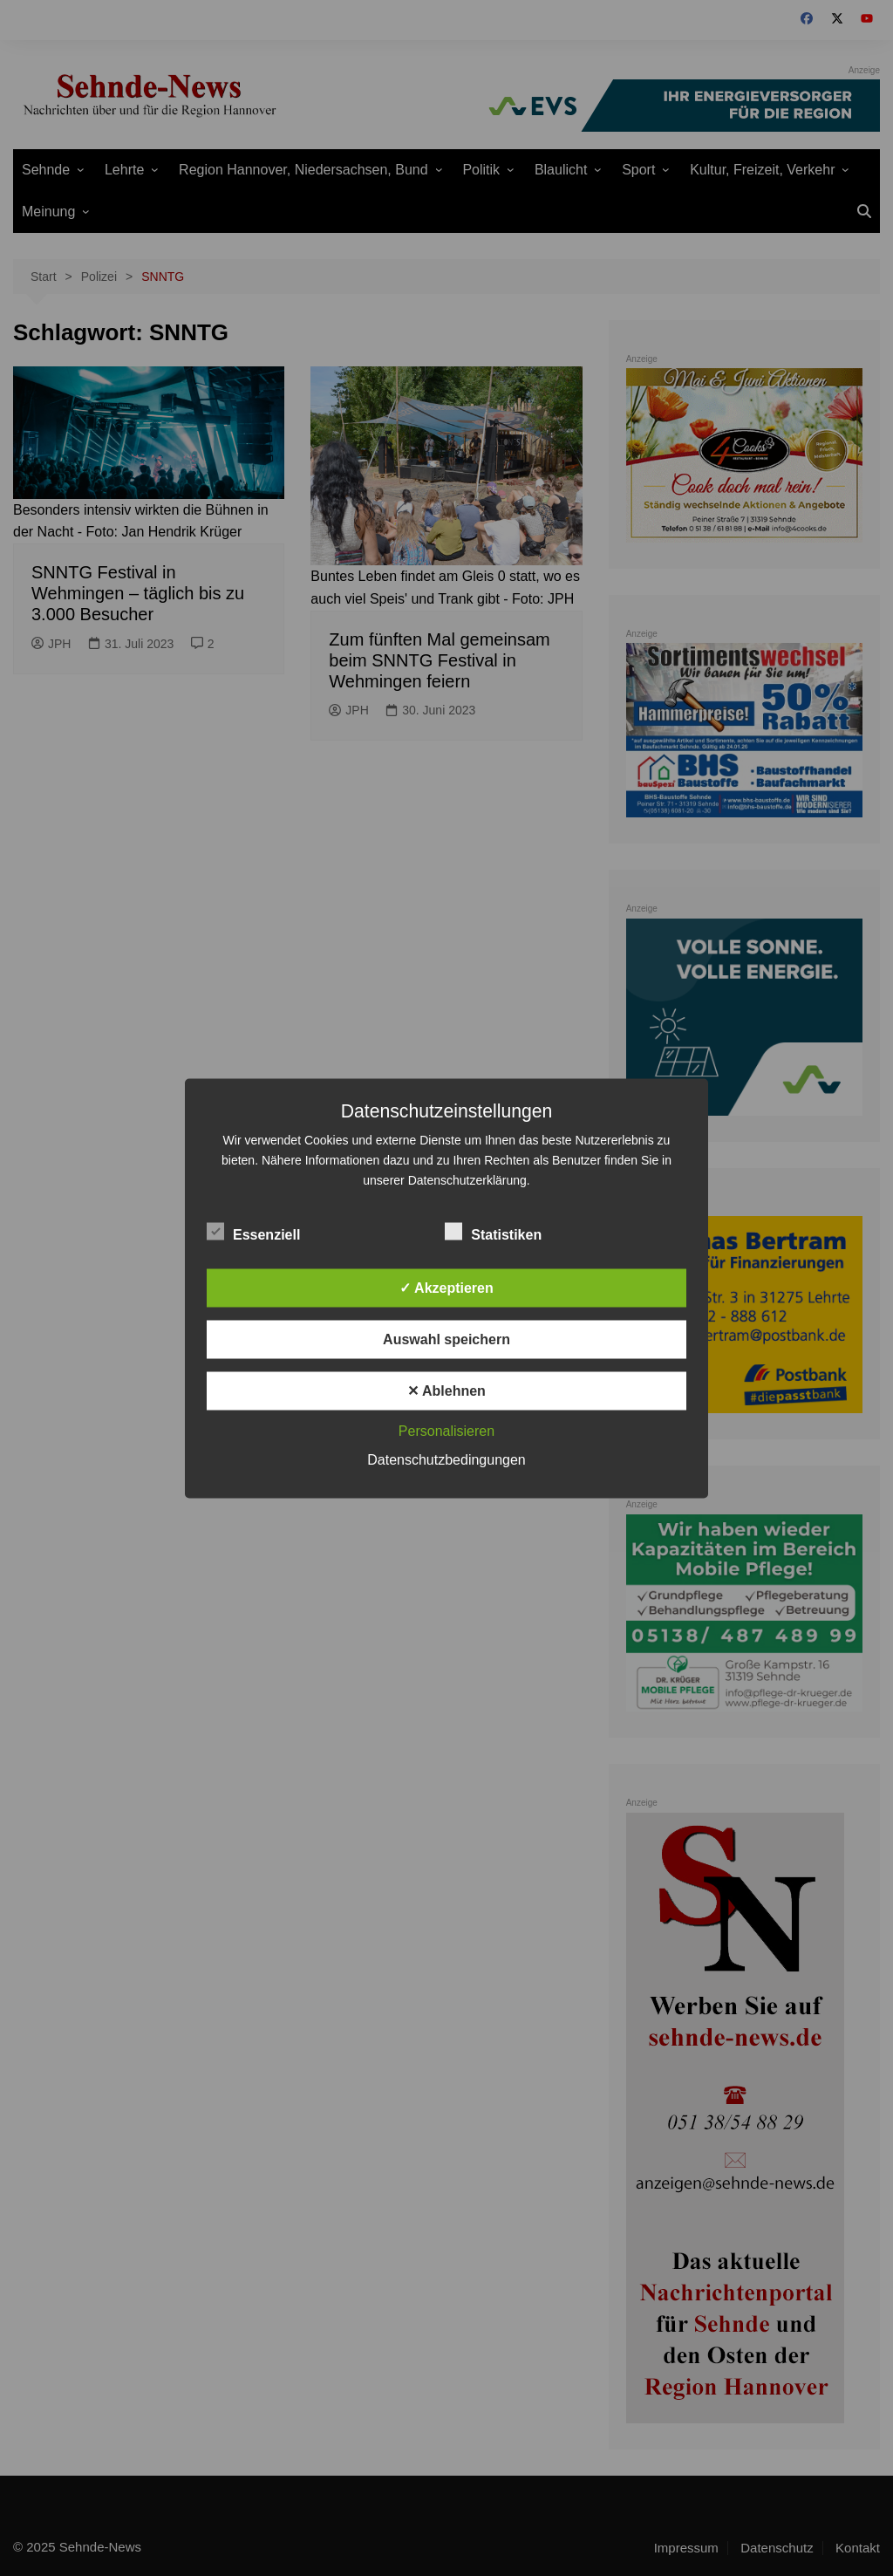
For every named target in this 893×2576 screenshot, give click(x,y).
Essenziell (253, 1230)
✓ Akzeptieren (446, 1287)
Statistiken (493, 1230)
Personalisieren (446, 1430)
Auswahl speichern (446, 1338)
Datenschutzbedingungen (446, 1459)
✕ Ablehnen (446, 1390)
